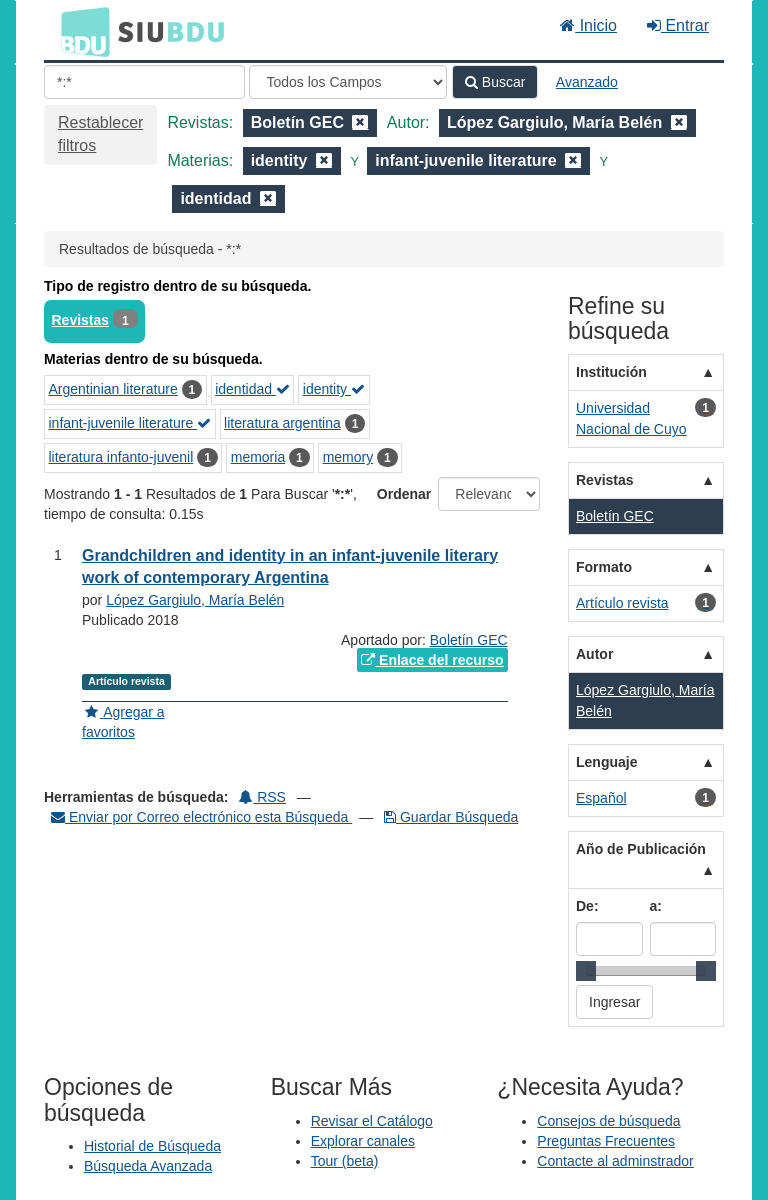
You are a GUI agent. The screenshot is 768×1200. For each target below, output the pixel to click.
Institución (611, 372)
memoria (258, 457)
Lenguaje (606, 762)
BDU (80, 31)
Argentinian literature (113, 389)
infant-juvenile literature (130, 423)
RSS (262, 797)
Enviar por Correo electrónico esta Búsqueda (201, 817)
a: (656, 906)
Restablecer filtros (100, 134)
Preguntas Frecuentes (606, 1141)
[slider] (586, 971)
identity (334, 389)
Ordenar (404, 494)
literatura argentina (282, 423)
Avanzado (587, 82)
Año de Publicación (641, 849)
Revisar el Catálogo (372, 1121)
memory (348, 457)
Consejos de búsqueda (608, 1121)
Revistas (81, 320)
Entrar (678, 25)
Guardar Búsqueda (451, 817)
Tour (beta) (345, 1161)
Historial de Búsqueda (152, 1146)
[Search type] (348, 82)
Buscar (495, 82)
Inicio (588, 25)
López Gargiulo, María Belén (195, 600)
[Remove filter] (360, 122)
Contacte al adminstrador (615, 1161)
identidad (252, 389)
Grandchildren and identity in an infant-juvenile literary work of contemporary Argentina (290, 567)
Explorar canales (363, 1141)
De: (587, 906)
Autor (594, 654)
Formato (604, 567)
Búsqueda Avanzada (148, 1166)
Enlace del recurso (432, 660)
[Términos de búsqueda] (144, 82)
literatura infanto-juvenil (121, 457)
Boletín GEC (469, 640)
